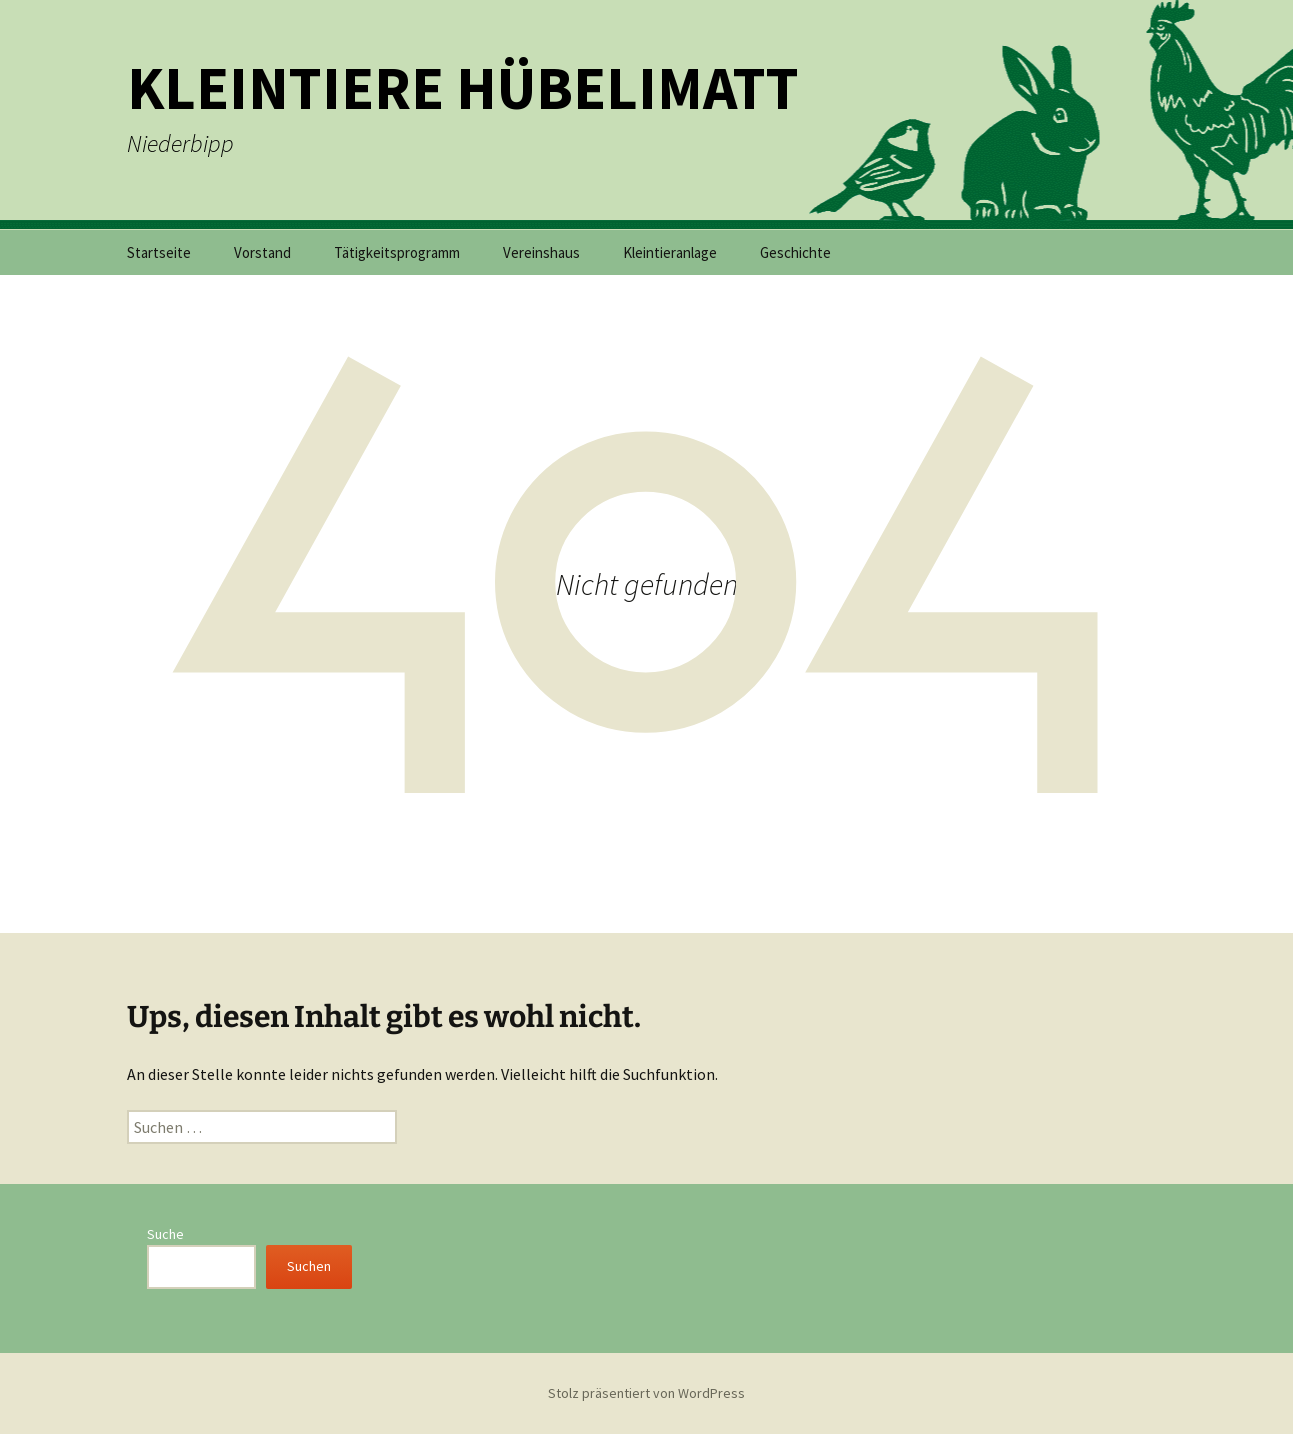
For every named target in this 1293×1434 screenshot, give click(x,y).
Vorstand (262, 252)
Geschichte (795, 252)
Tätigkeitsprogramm (397, 252)
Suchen (309, 1266)
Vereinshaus (541, 252)
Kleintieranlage (670, 252)
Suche (165, 1234)
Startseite (159, 252)
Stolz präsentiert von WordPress (646, 1393)
